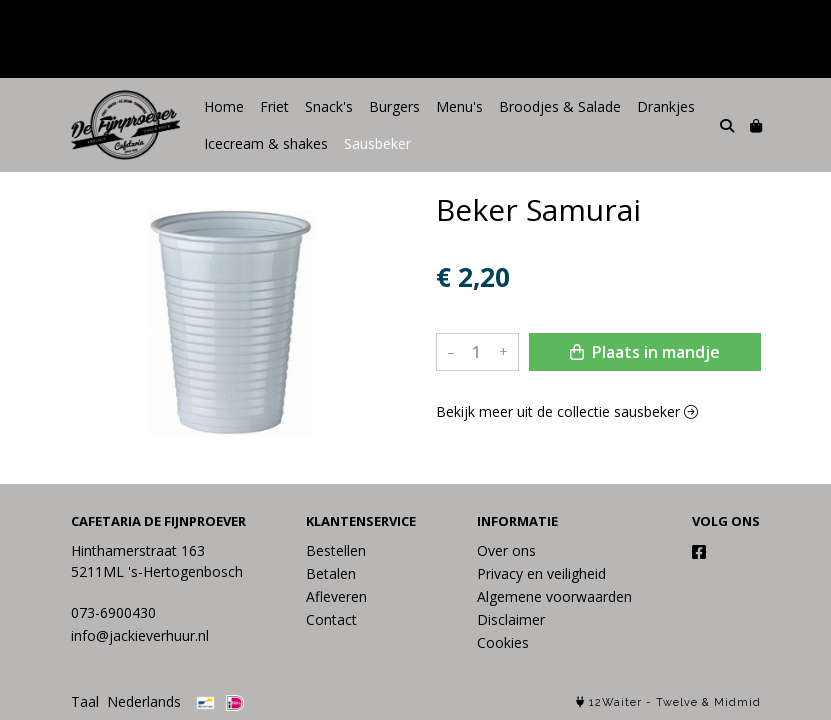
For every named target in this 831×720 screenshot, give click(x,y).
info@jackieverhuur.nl (140, 635)
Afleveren (336, 596)
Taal (85, 701)
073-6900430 (113, 612)
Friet (274, 106)
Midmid (737, 702)
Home (224, 106)
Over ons (506, 550)
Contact (331, 619)
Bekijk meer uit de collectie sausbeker (567, 411)
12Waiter (615, 702)
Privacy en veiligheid (541, 573)
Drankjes (666, 106)
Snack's (329, 106)
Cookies (503, 642)
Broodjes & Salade (560, 106)
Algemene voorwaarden (554, 596)
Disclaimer (511, 619)
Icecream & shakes (266, 143)
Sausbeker (377, 143)
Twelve (677, 702)
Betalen (331, 573)
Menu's (459, 106)
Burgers (394, 106)
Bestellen (336, 550)
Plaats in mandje (645, 352)
